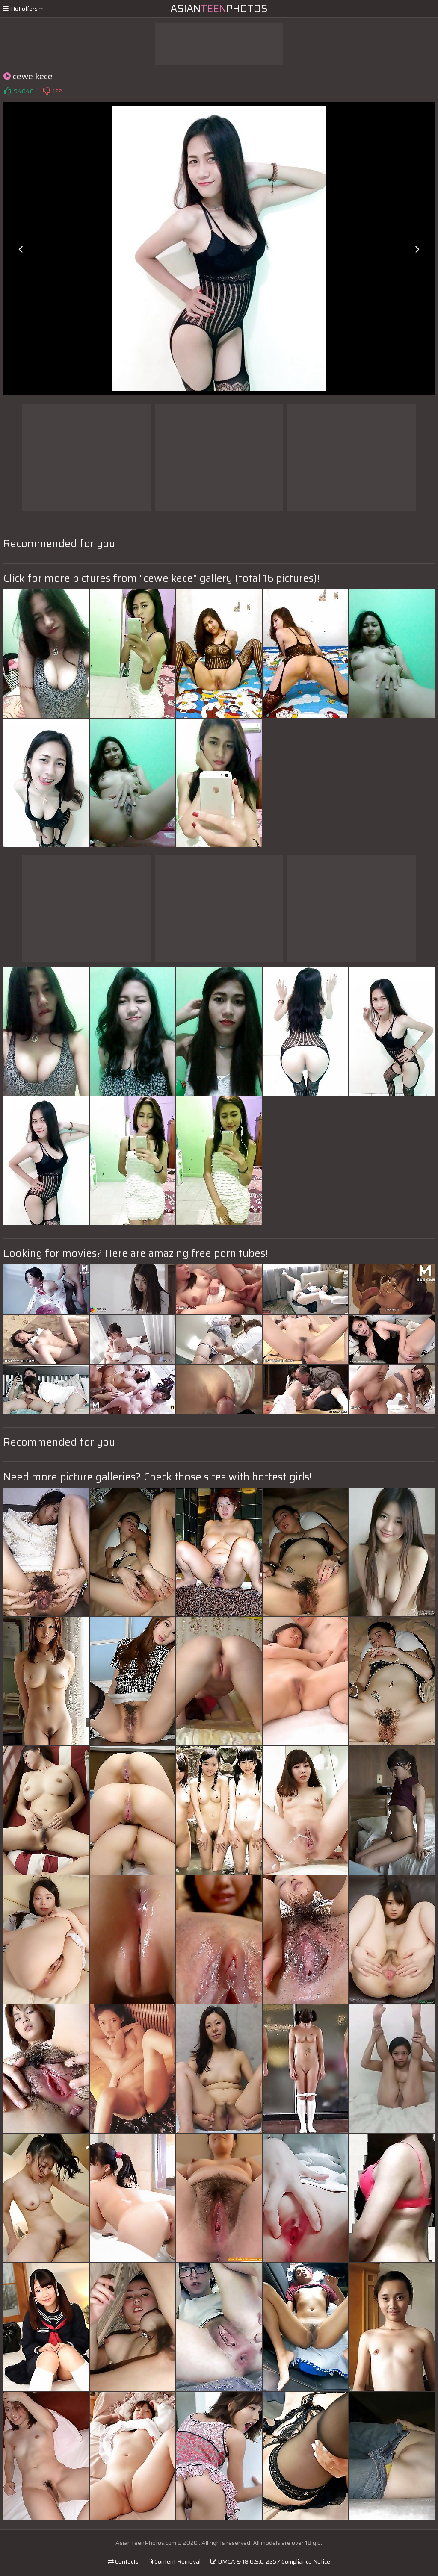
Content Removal (174, 2561)
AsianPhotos (219, 8)
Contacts (123, 2561)
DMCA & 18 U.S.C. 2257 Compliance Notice (270, 2561)
